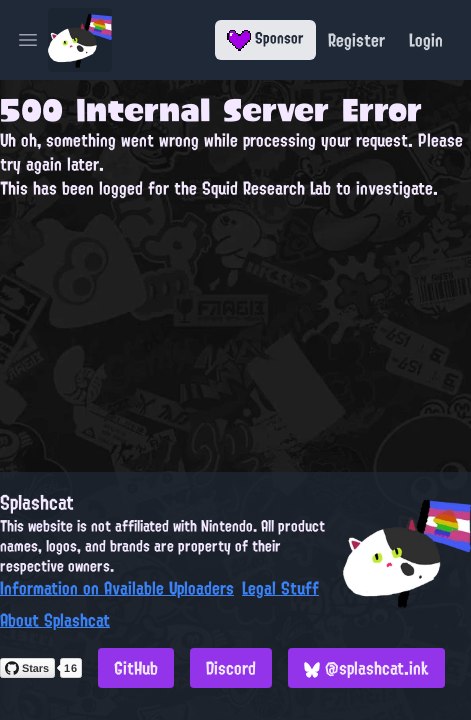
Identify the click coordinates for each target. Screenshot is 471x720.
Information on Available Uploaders (117, 588)
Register (356, 40)
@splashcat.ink (366, 668)
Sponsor (265, 38)
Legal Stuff (280, 588)
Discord (231, 668)
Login (426, 40)
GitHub (136, 668)
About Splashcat (55, 620)
